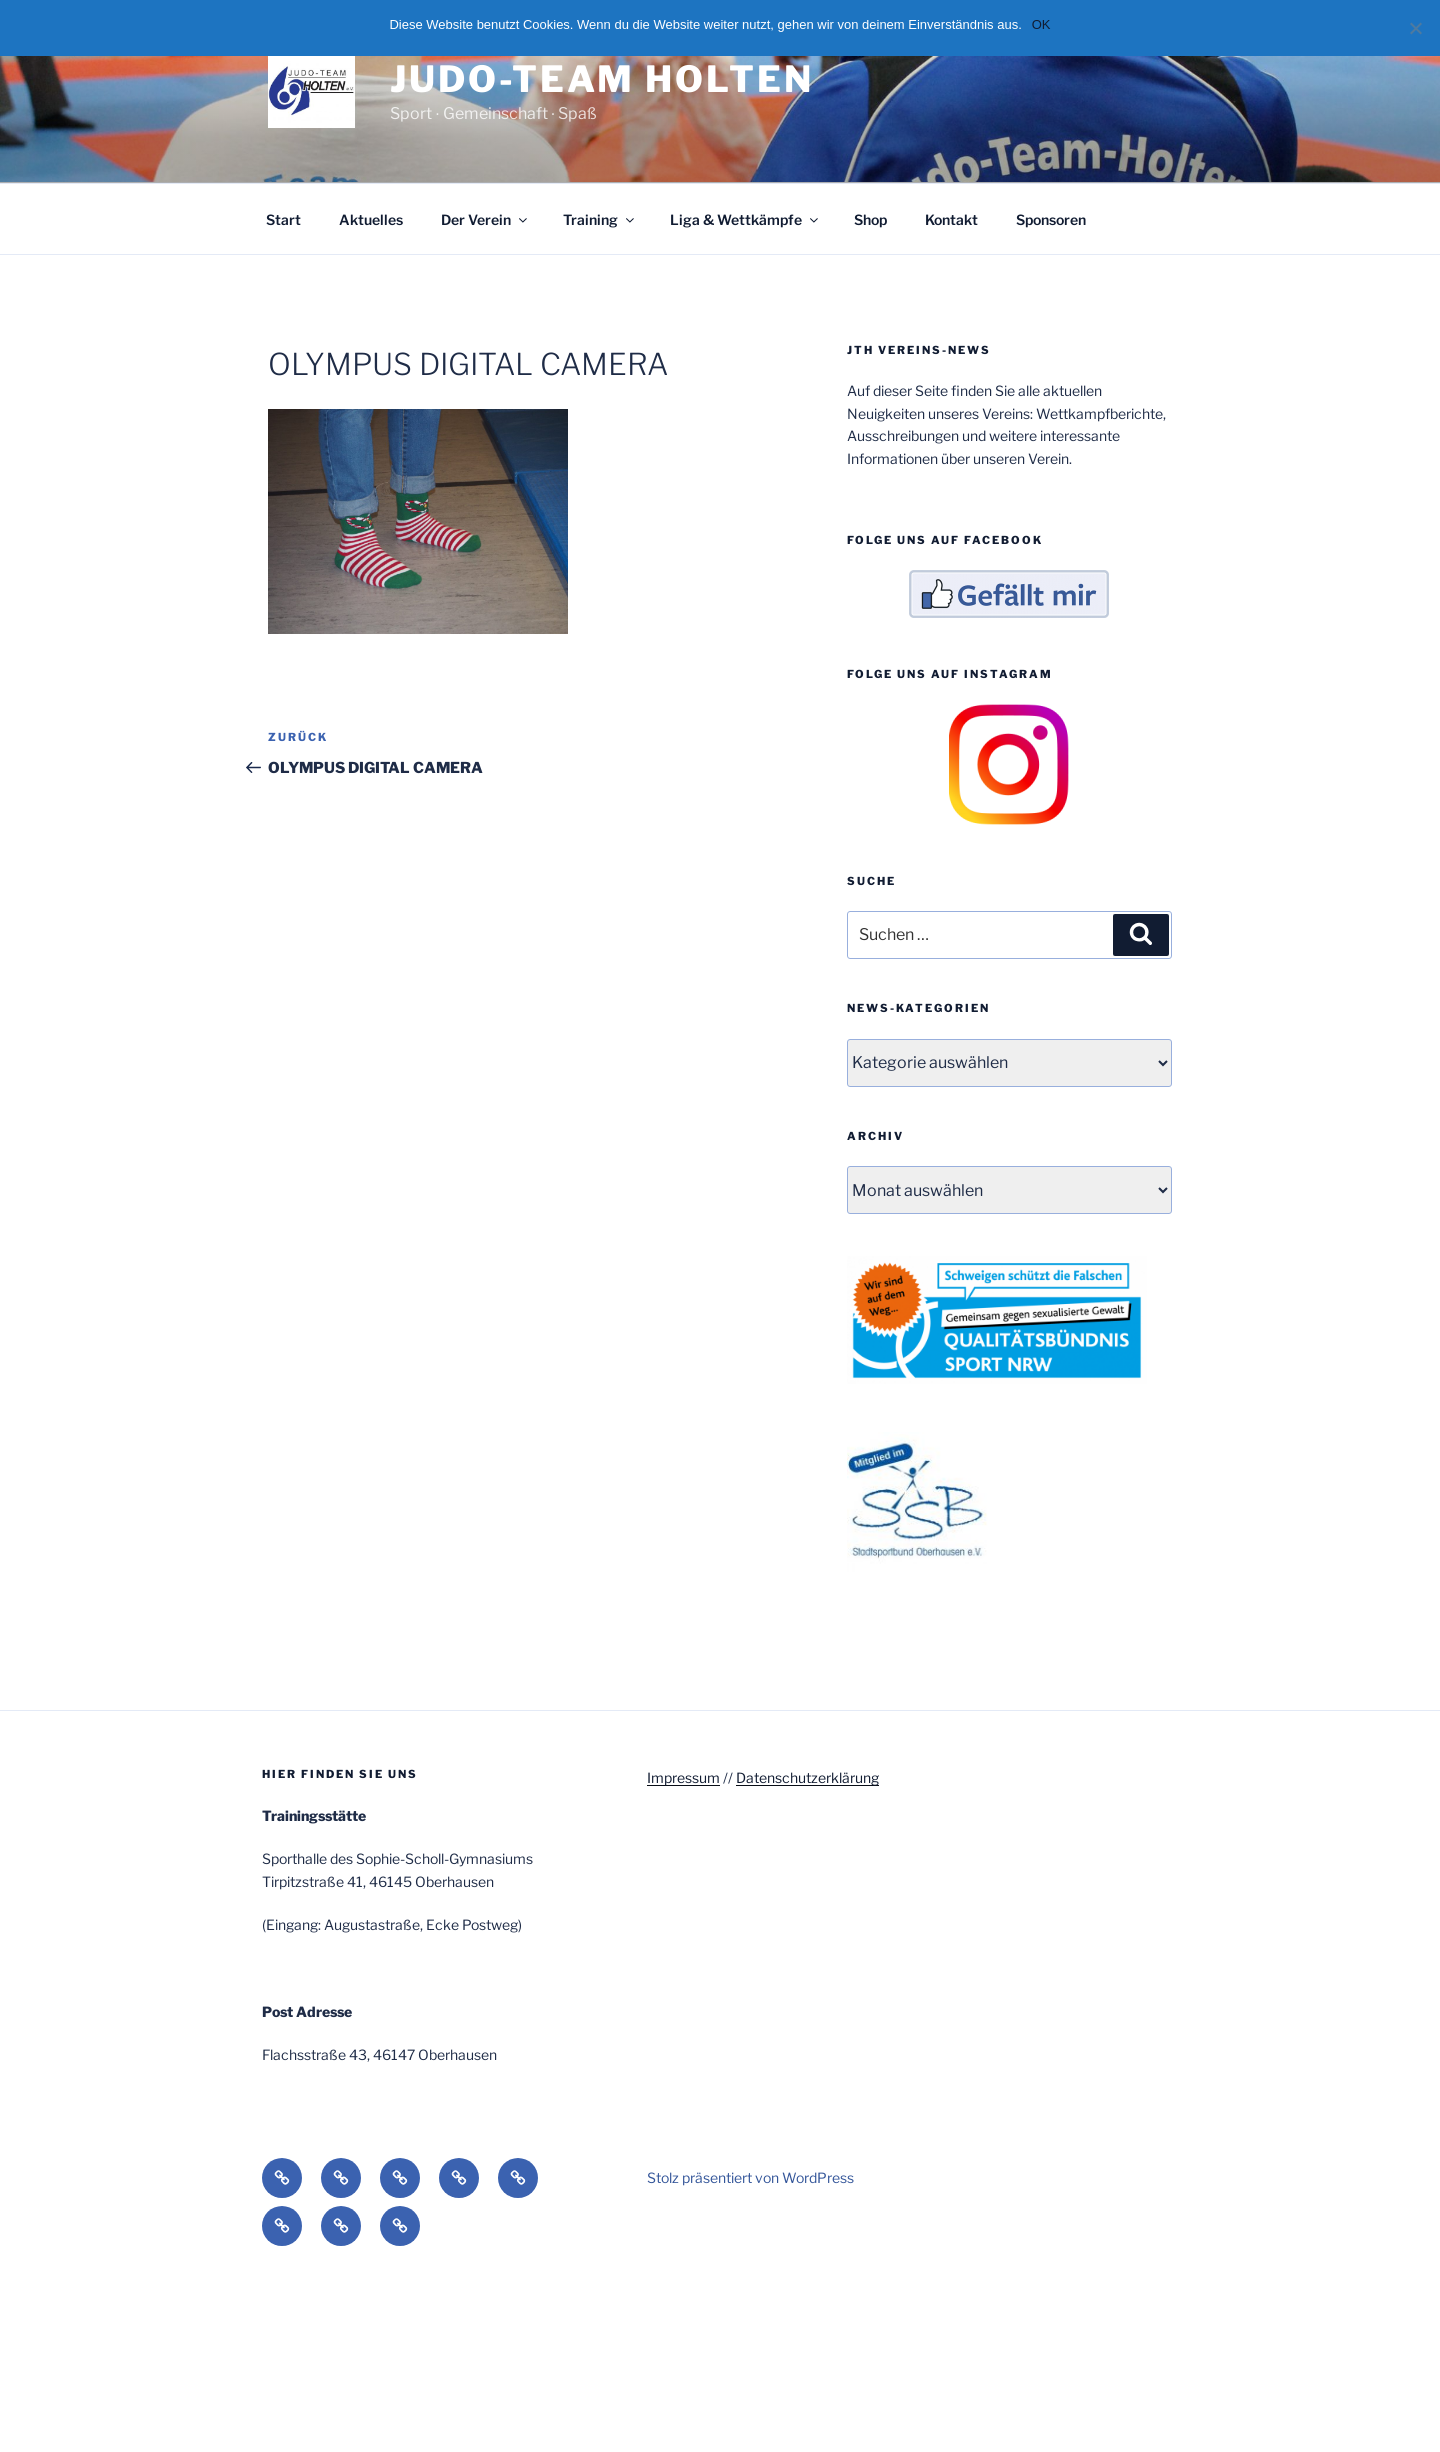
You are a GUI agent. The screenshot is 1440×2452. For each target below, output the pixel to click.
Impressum (683, 1777)
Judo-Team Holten (601, 79)
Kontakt (951, 219)
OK (1041, 24)
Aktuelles (371, 219)
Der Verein (485, 219)
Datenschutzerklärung (807, 1777)
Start (283, 219)
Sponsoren (1051, 219)
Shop (870, 219)
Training (600, 219)
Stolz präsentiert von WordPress (750, 2177)
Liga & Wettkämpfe (745, 219)
